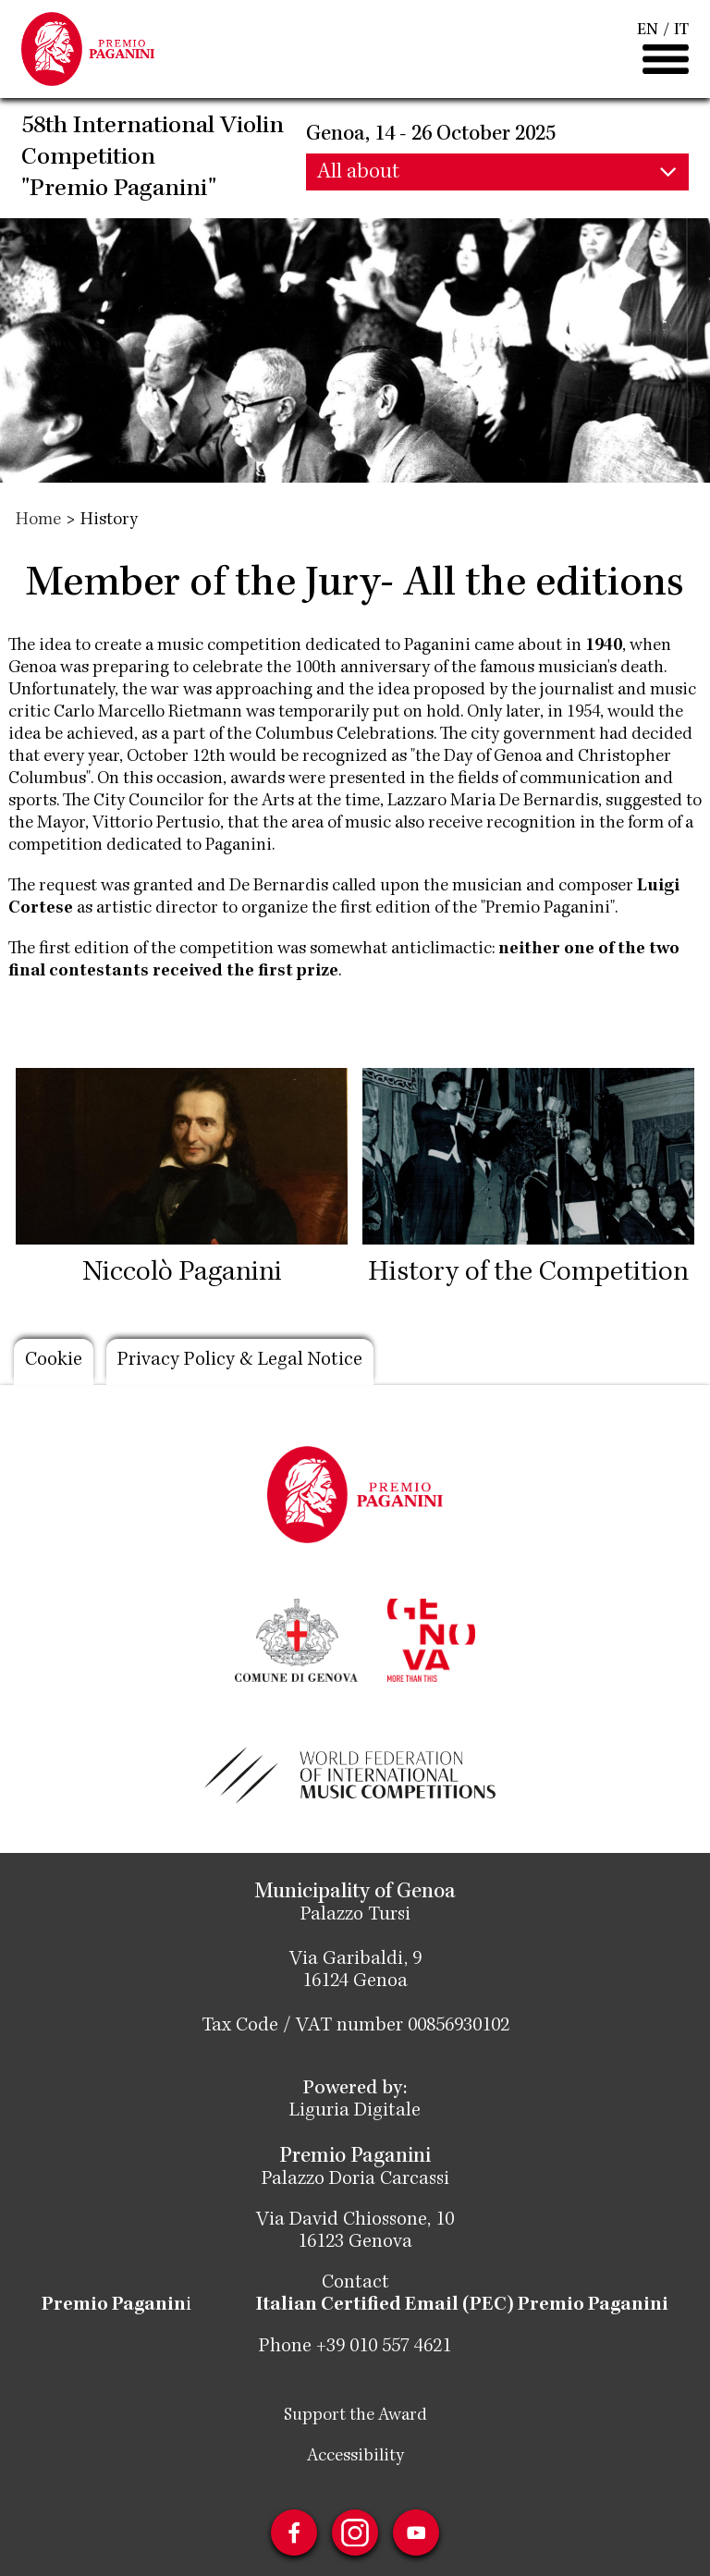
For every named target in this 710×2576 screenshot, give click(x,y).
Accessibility (355, 2456)
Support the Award (355, 2415)
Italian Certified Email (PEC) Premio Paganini (462, 2306)
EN (647, 30)
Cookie (53, 1362)
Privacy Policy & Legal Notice (239, 1362)
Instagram (355, 2532)
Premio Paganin (114, 2306)
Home (38, 520)
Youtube (416, 2532)
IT (681, 30)
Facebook (294, 2532)
